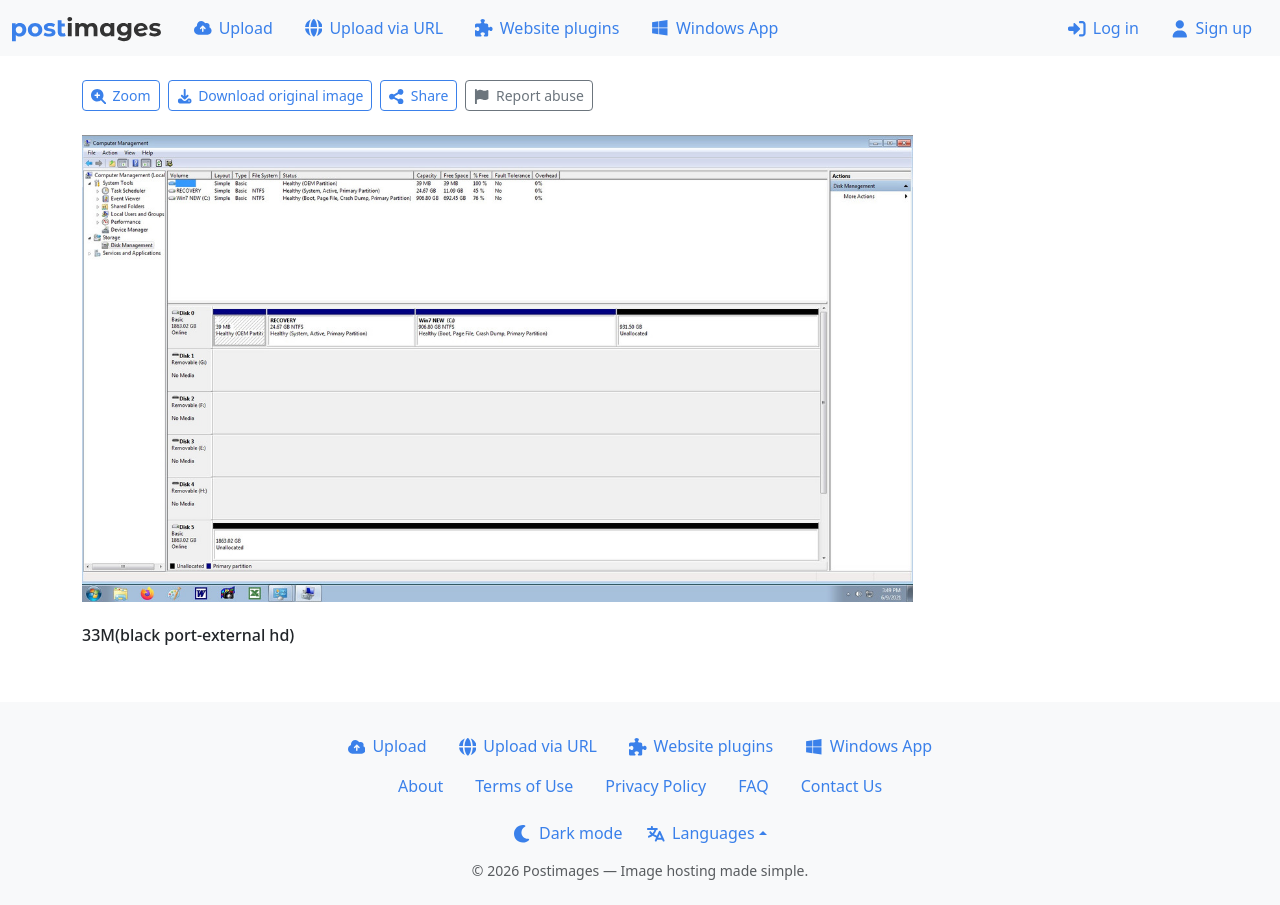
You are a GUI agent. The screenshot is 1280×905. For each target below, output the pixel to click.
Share (418, 95)
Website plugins (547, 28)
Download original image (270, 95)
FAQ (753, 786)
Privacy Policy (655, 786)
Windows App (714, 28)
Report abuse (528, 95)
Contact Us (841, 786)
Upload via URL (374, 28)
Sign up (1211, 28)
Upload (233, 28)
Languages (700, 833)
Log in (1103, 28)
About (420, 786)
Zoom (121, 95)
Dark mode (568, 833)
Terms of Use (524, 786)
